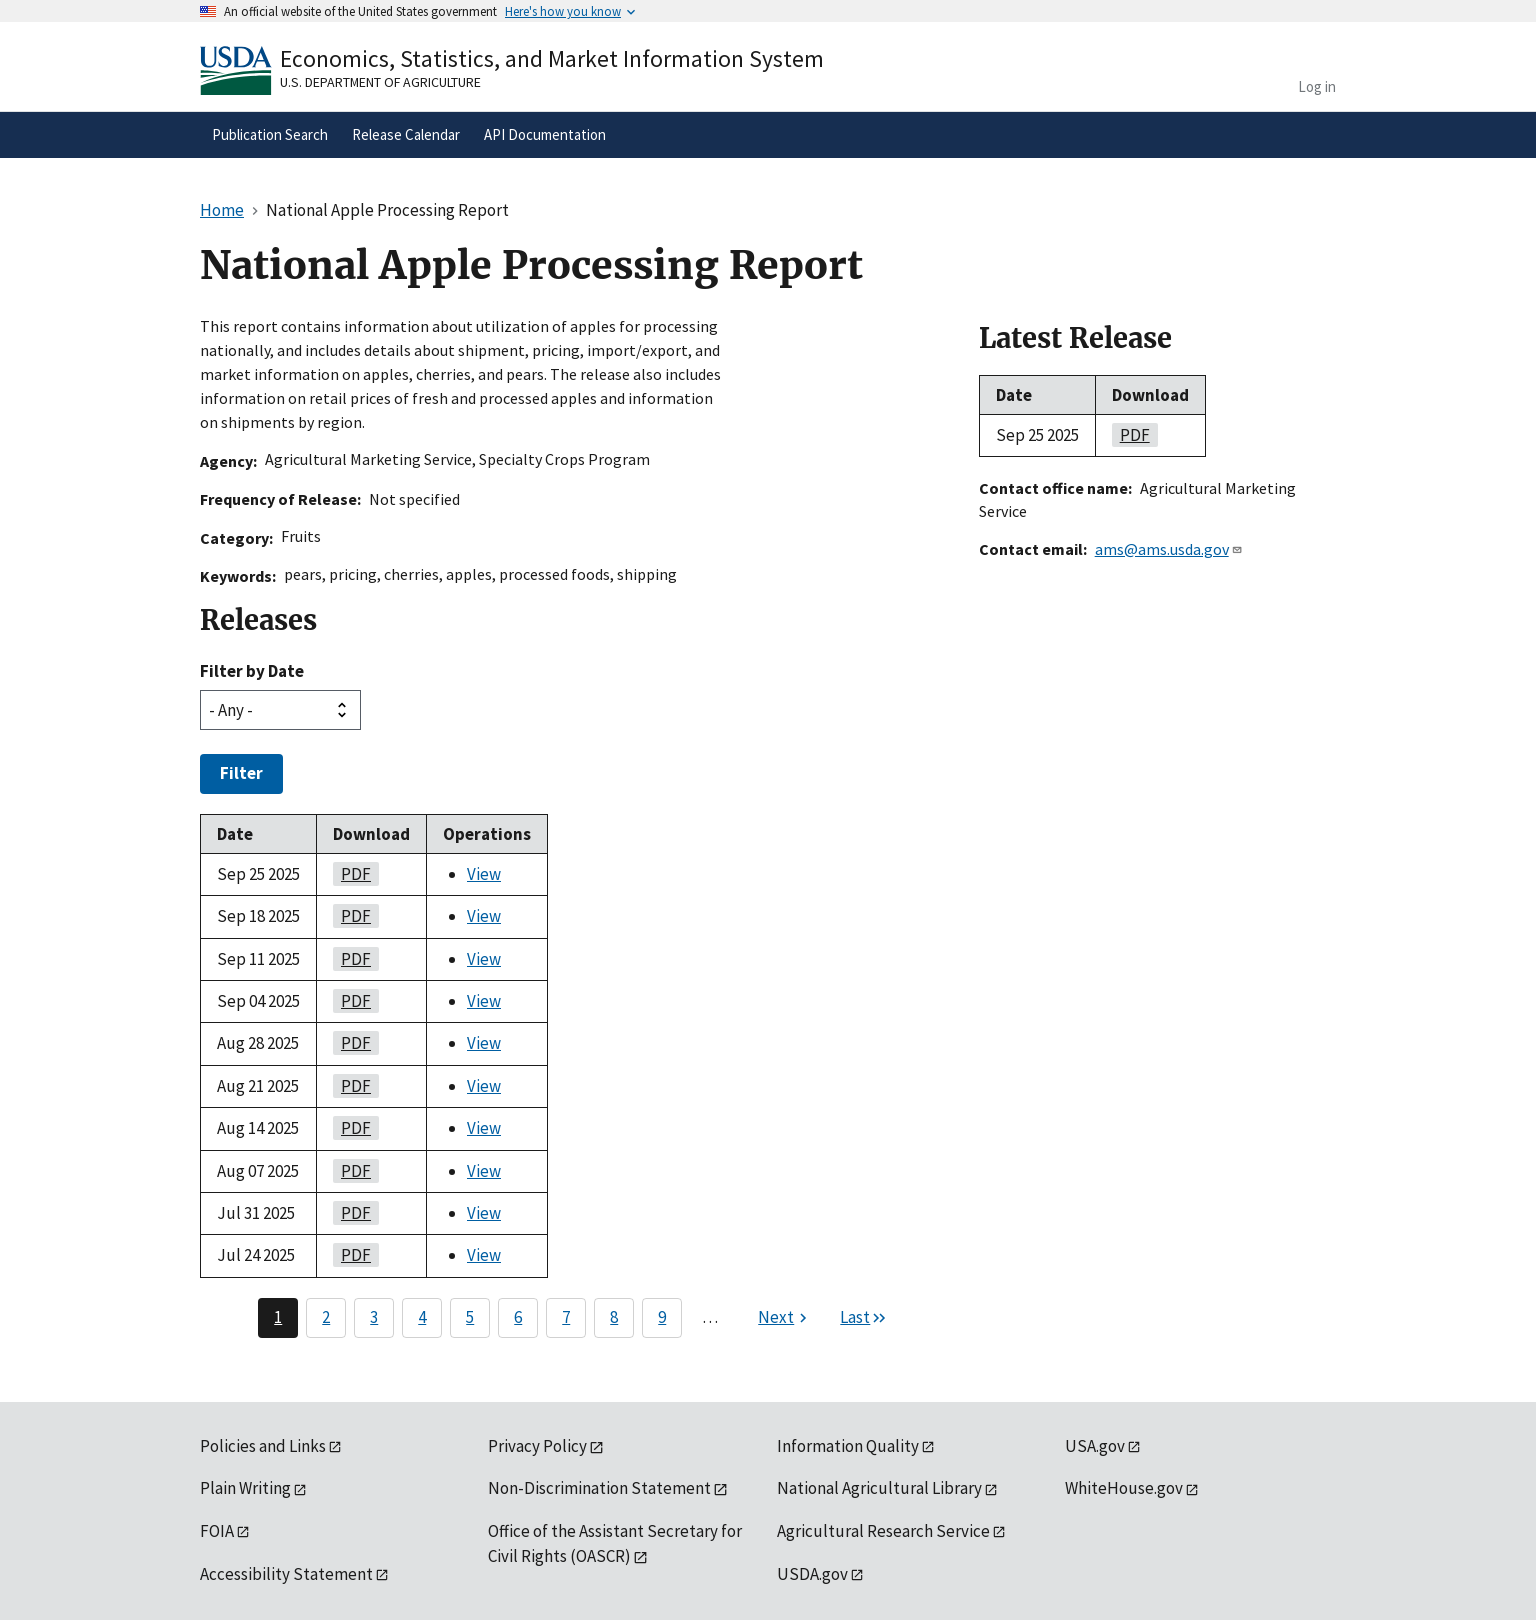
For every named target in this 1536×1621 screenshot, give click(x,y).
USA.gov (1095, 1446)
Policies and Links (263, 1446)
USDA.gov (812, 1574)
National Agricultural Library (879, 1488)
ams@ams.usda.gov (1169, 549)
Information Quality (848, 1446)
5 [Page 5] (470, 1317)
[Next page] (785, 1318)
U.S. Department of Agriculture (380, 82)
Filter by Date (252, 671)
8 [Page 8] (614, 1317)
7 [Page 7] (566, 1317)
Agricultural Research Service (883, 1531)
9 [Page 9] (662, 1317)
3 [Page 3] (374, 1317)
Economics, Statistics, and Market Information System (552, 58)
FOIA (217, 1531)
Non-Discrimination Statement (599, 1488)
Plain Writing (245, 1488)
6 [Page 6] (518, 1317)
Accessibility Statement (286, 1574)
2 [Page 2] (326, 1317)
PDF (352, 874)
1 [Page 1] (278, 1317)
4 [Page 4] (422, 1317)
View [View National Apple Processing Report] (484, 874)
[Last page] (864, 1318)
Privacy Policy (537, 1446)
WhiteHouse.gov (1124, 1488)
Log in (1317, 86)
